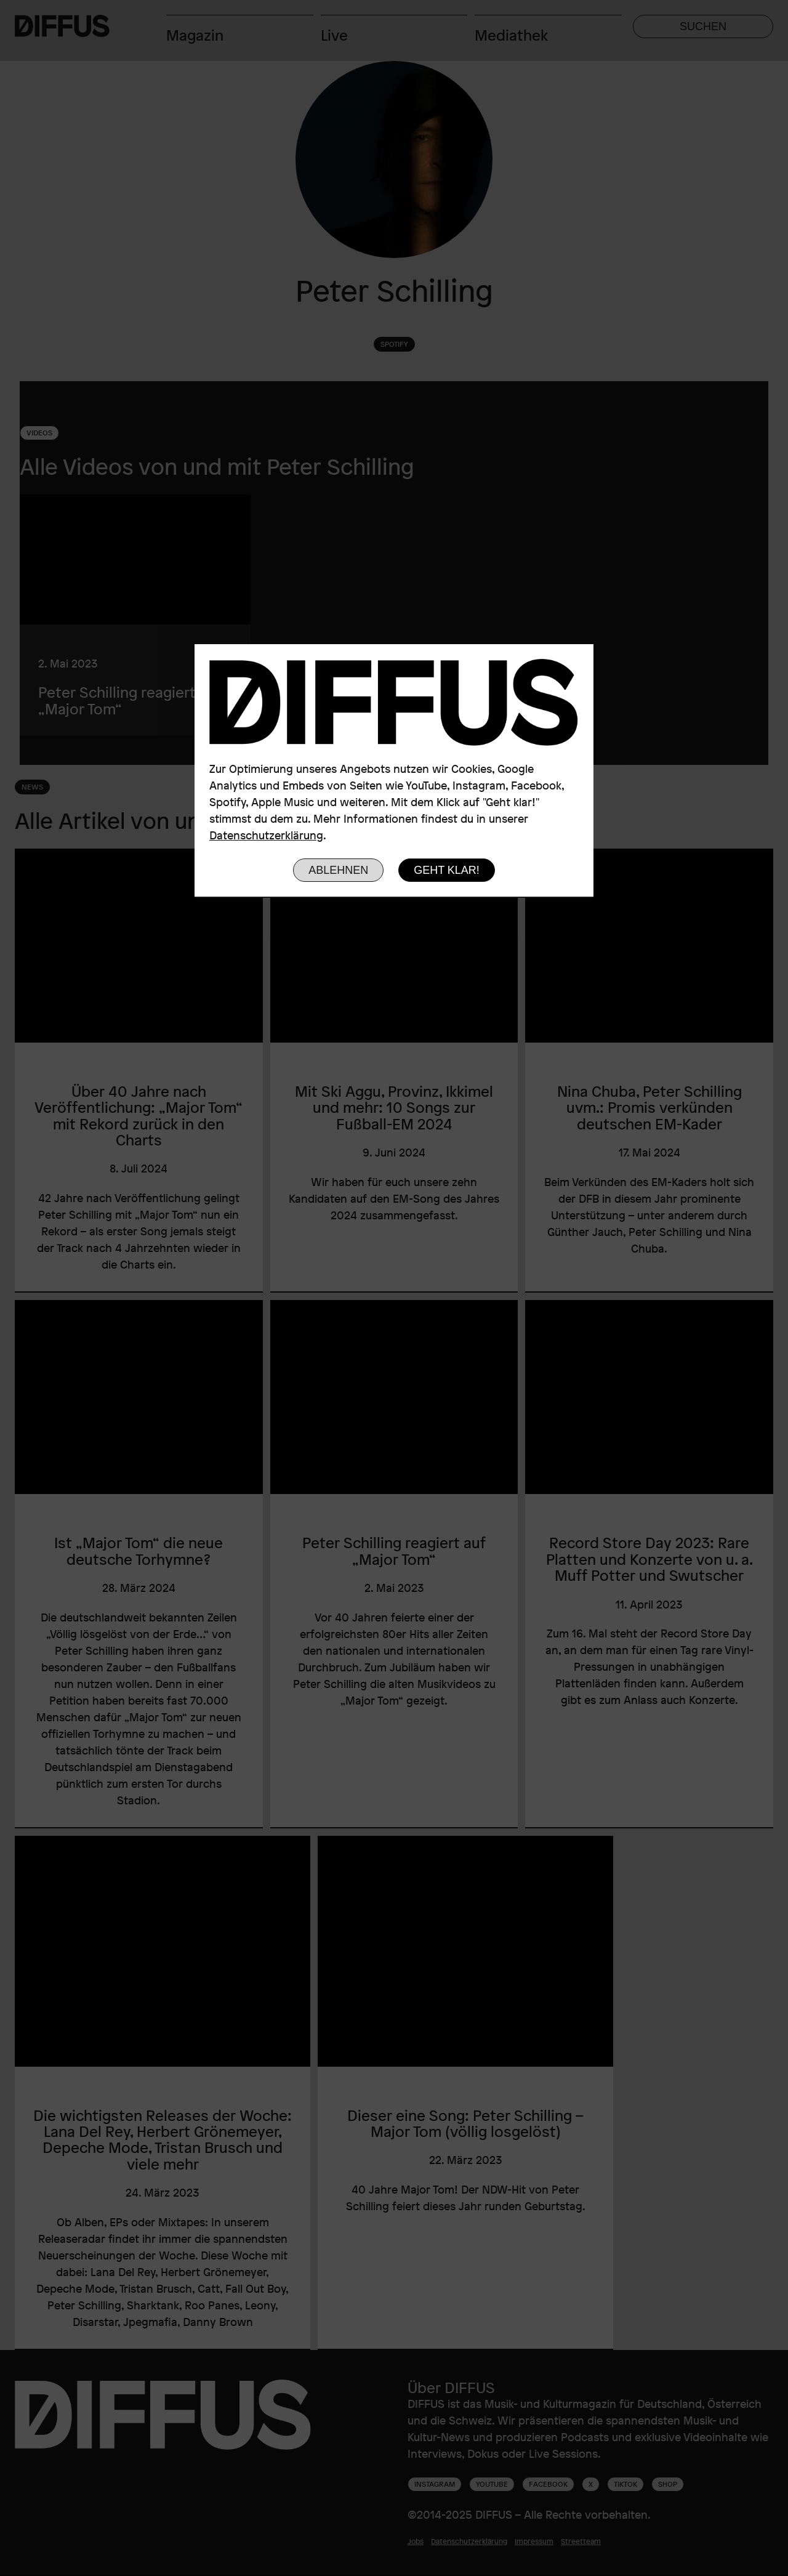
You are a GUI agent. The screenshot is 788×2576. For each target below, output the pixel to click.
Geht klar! (447, 870)
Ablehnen (338, 870)
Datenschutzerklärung (266, 835)
